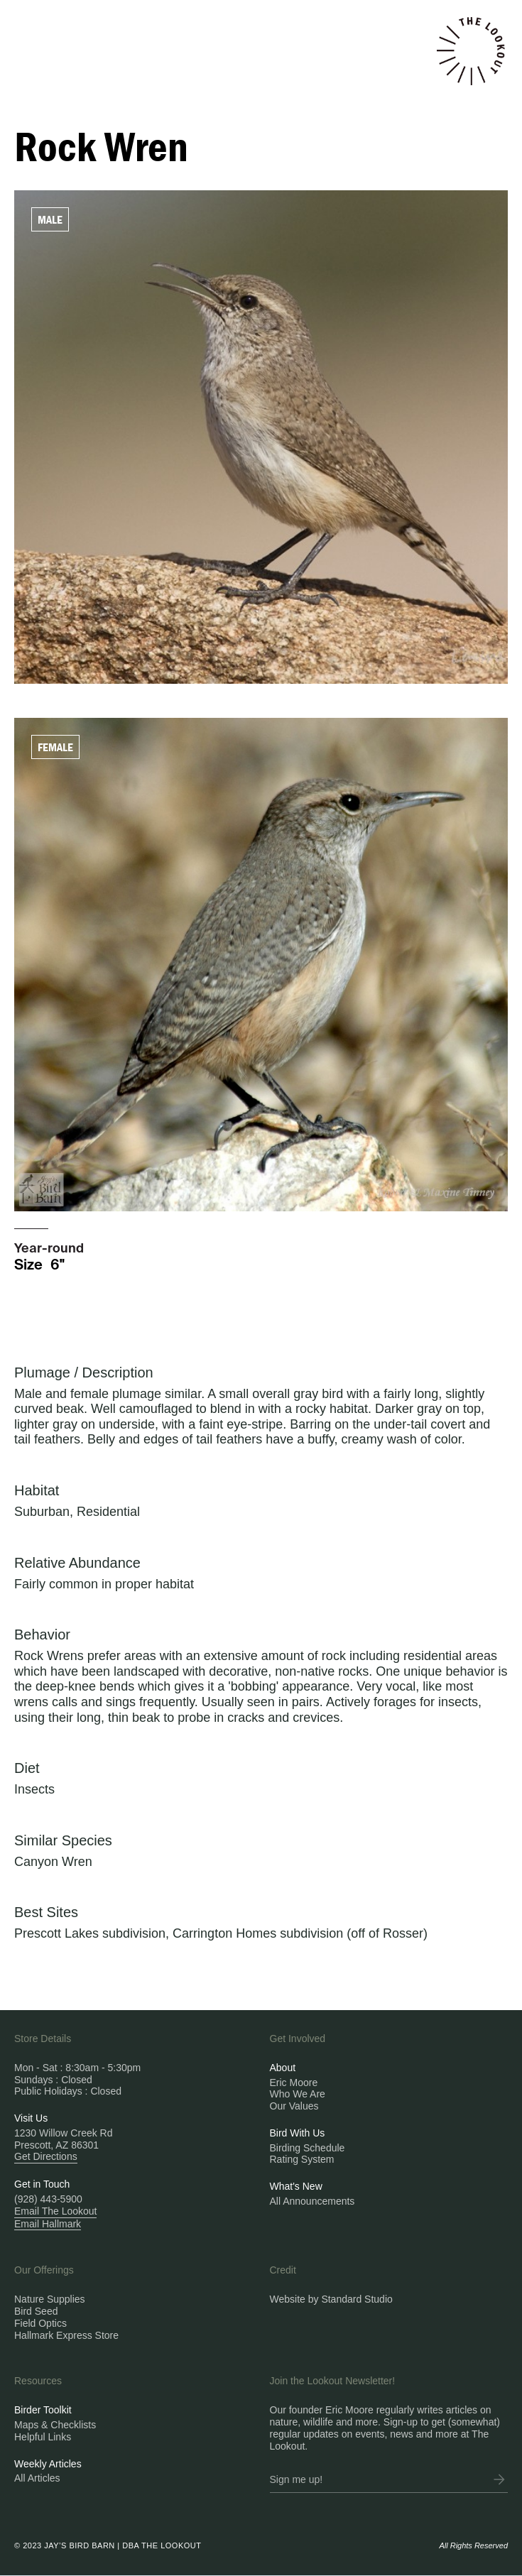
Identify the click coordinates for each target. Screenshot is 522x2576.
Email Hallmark (47, 2224)
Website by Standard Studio (331, 2299)
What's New (296, 2186)
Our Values (294, 2106)
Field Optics (40, 2323)
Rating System (302, 2159)
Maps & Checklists (55, 2424)
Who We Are (297, 2094)
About (283, 2067)
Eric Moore (294, 2082)
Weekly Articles (48, 2463)
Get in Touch (42, 2184)
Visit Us (31, 2118)
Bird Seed (36, 2311)
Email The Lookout (55, 2211)
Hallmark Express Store (66, 2335)
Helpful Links (42, 2437)
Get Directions (45, 2156)
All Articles (37, 2478)
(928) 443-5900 (48, 2199)
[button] (92, 20)
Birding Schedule (307, 2148)
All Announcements (312, 2201)
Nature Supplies (49, 2299)
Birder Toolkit (43, 2410)
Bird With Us (297, 2133)
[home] (471, 51)
